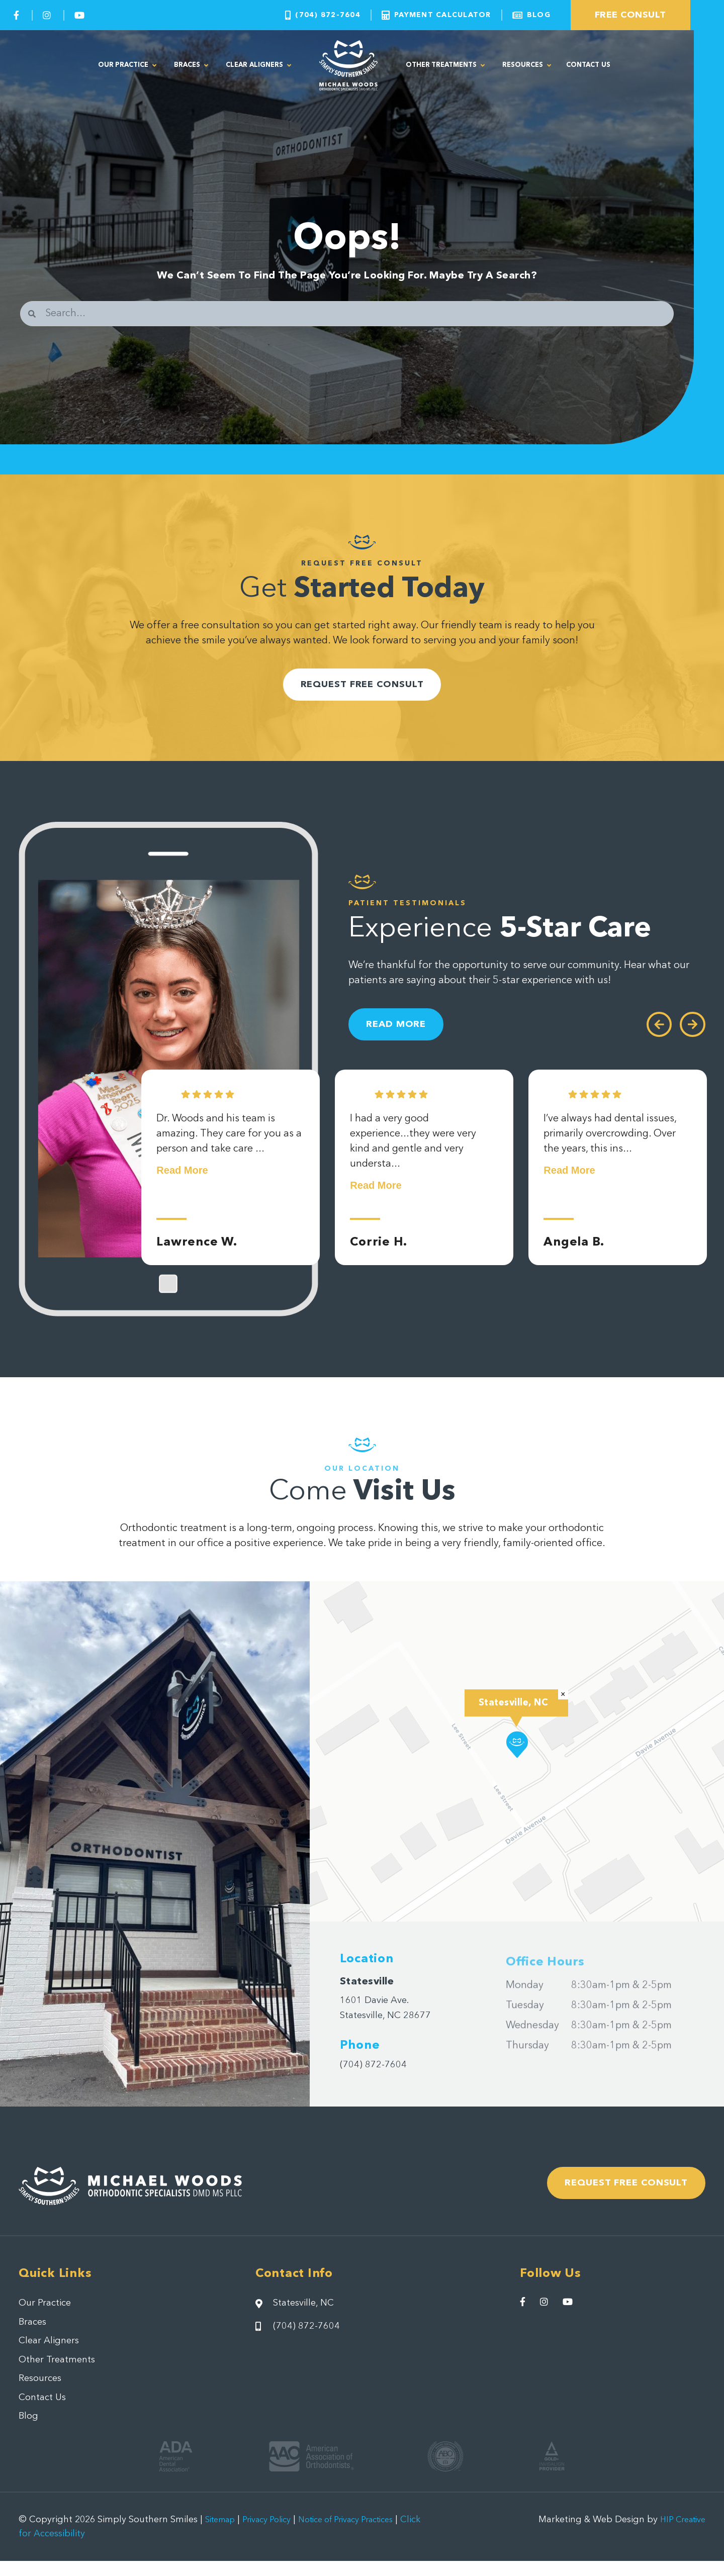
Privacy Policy (276, 2534)
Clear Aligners (258, 65)
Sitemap (222, 2534)
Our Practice (127, 65)
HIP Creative (679, 2534)
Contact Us (588, 65)
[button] (517, 1751)
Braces (191, 65)
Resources (526, 65)
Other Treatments (445, 65)
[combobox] (347, 313)
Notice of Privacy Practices (366, 2534)
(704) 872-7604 (376, 2071)
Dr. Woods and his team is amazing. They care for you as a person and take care (229, 1158)
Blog (29, 2431)
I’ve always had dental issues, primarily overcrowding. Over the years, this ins (610, 1158)
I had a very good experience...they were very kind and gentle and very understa (413, 1165)
